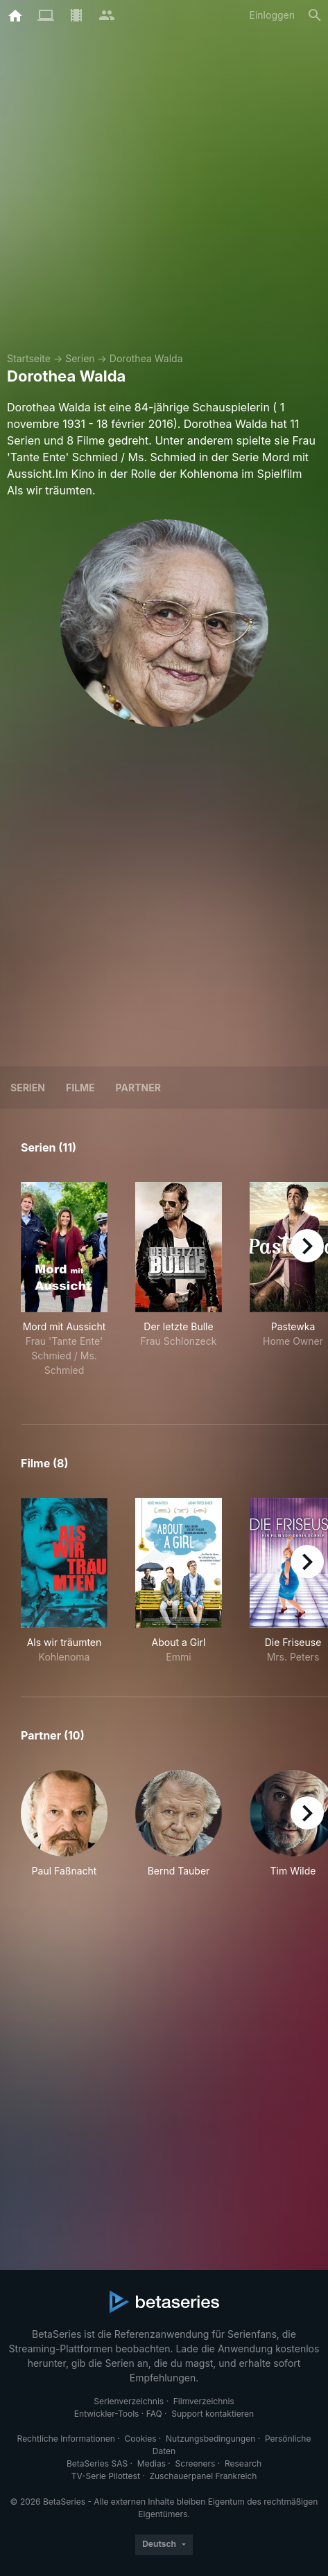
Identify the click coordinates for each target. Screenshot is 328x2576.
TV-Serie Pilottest (105, 2476)
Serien (79, 358)
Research (243, 2463)
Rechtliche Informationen (66, 2438)
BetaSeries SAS (97, 2463)
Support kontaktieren (212, 2413)
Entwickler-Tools (106, 2413)
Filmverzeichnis (203, 2401)
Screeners (195, 2463)
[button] (64, 1831)
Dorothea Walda (146, 358)
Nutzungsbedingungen (210, 2438)
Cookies (140, 2438)
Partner (138, 1087)
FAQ (154, 2413)
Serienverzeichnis (129, 2401)
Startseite (29, 358)
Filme (80, 1087)
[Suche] (315, 15)
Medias (151, 2463)
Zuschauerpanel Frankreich (203, 2476)
